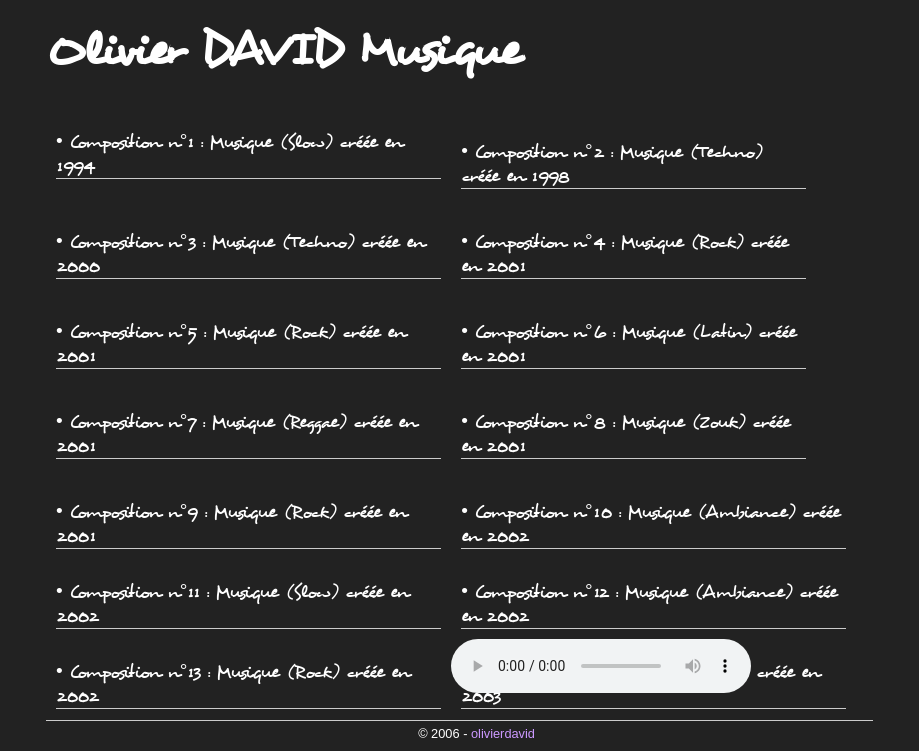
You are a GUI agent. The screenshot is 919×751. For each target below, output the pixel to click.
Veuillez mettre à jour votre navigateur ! (601, 666)
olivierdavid (503, 733)
